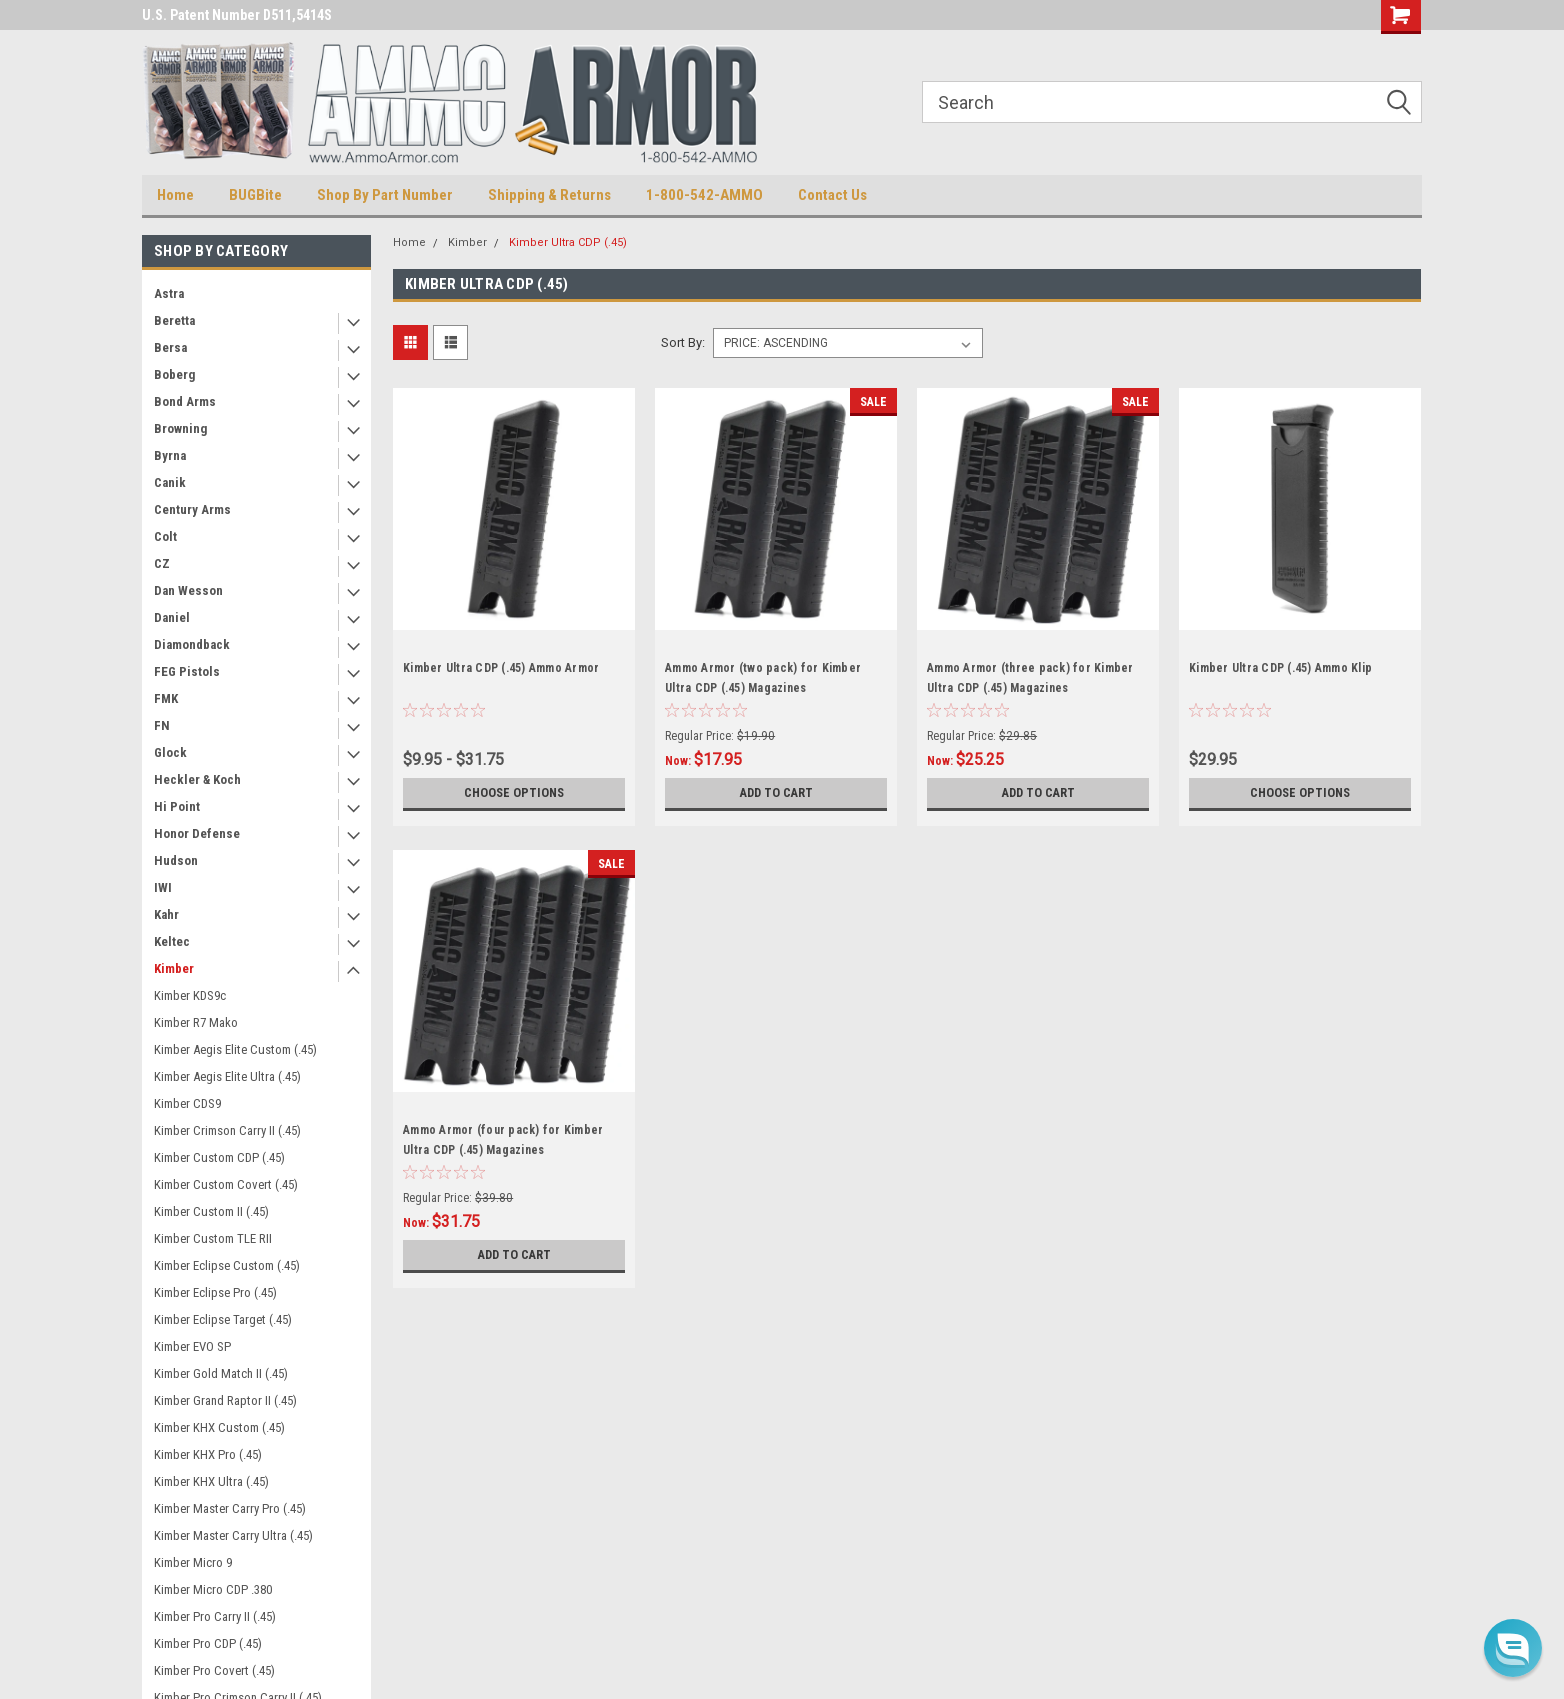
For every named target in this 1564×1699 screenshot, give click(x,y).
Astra (169, 293)
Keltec (172, 941)
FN (162, 725)
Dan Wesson (188, 590)
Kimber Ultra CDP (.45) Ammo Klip (1280, 668)
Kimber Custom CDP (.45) (219, 1157)
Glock (170, 752)
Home (175, 195)
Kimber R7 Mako (196, 1022)
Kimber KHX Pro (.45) (208, 1454)
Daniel (172, 617)
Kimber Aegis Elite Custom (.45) (235, 1049)
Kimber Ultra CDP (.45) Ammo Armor (501, 668)
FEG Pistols (187, 671)
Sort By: (683, 342)
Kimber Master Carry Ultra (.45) (233, 1535)
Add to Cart (776, 793)
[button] (1513, 1648)
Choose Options (514, 793)
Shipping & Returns (549, 195)
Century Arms (192, 509)
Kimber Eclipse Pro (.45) (215, 1292)
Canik (170, 482)
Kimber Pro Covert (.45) (214, 1670)
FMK (166, 698)
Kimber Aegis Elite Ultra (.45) (227, 1076)
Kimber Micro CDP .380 (213, 1589)
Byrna (170, 455)
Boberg (174, 374)
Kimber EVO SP (192, 1346)
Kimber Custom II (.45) (211, 1211)
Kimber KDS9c (190, 995)
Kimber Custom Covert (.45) (226, 1184)
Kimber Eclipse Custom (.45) (227, 1265)
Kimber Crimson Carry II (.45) (227, 1130)
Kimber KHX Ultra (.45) (211, 1481)
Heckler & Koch (197, 779)
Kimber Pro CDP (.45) (208, 1643)
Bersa (170, 347)
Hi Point (177, 806)
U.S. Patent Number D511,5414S (237, 15)
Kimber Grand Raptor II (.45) (225, 1400)
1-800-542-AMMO (704, 195)
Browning (180, 428)
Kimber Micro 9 (193, 1562)
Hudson (176, 860)
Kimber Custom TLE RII (213, 1238)
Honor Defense (197, 833)
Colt (165, 536)
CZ (162, 563)
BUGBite (255, 195)
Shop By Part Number (385, 195)
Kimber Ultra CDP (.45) (568, 242)
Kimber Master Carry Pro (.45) (230, 1508)
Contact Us (832, 195)
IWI (163, 887)
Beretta (174, 320)
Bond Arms (185, 401)
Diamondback (192, 644)
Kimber (174, 968)
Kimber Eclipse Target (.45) (223, 1319)
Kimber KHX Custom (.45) (219, 1427)
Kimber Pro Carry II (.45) (215, 1616)
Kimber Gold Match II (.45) (221, 1373)
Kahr (166, 914)
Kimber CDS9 (187, 1103)
